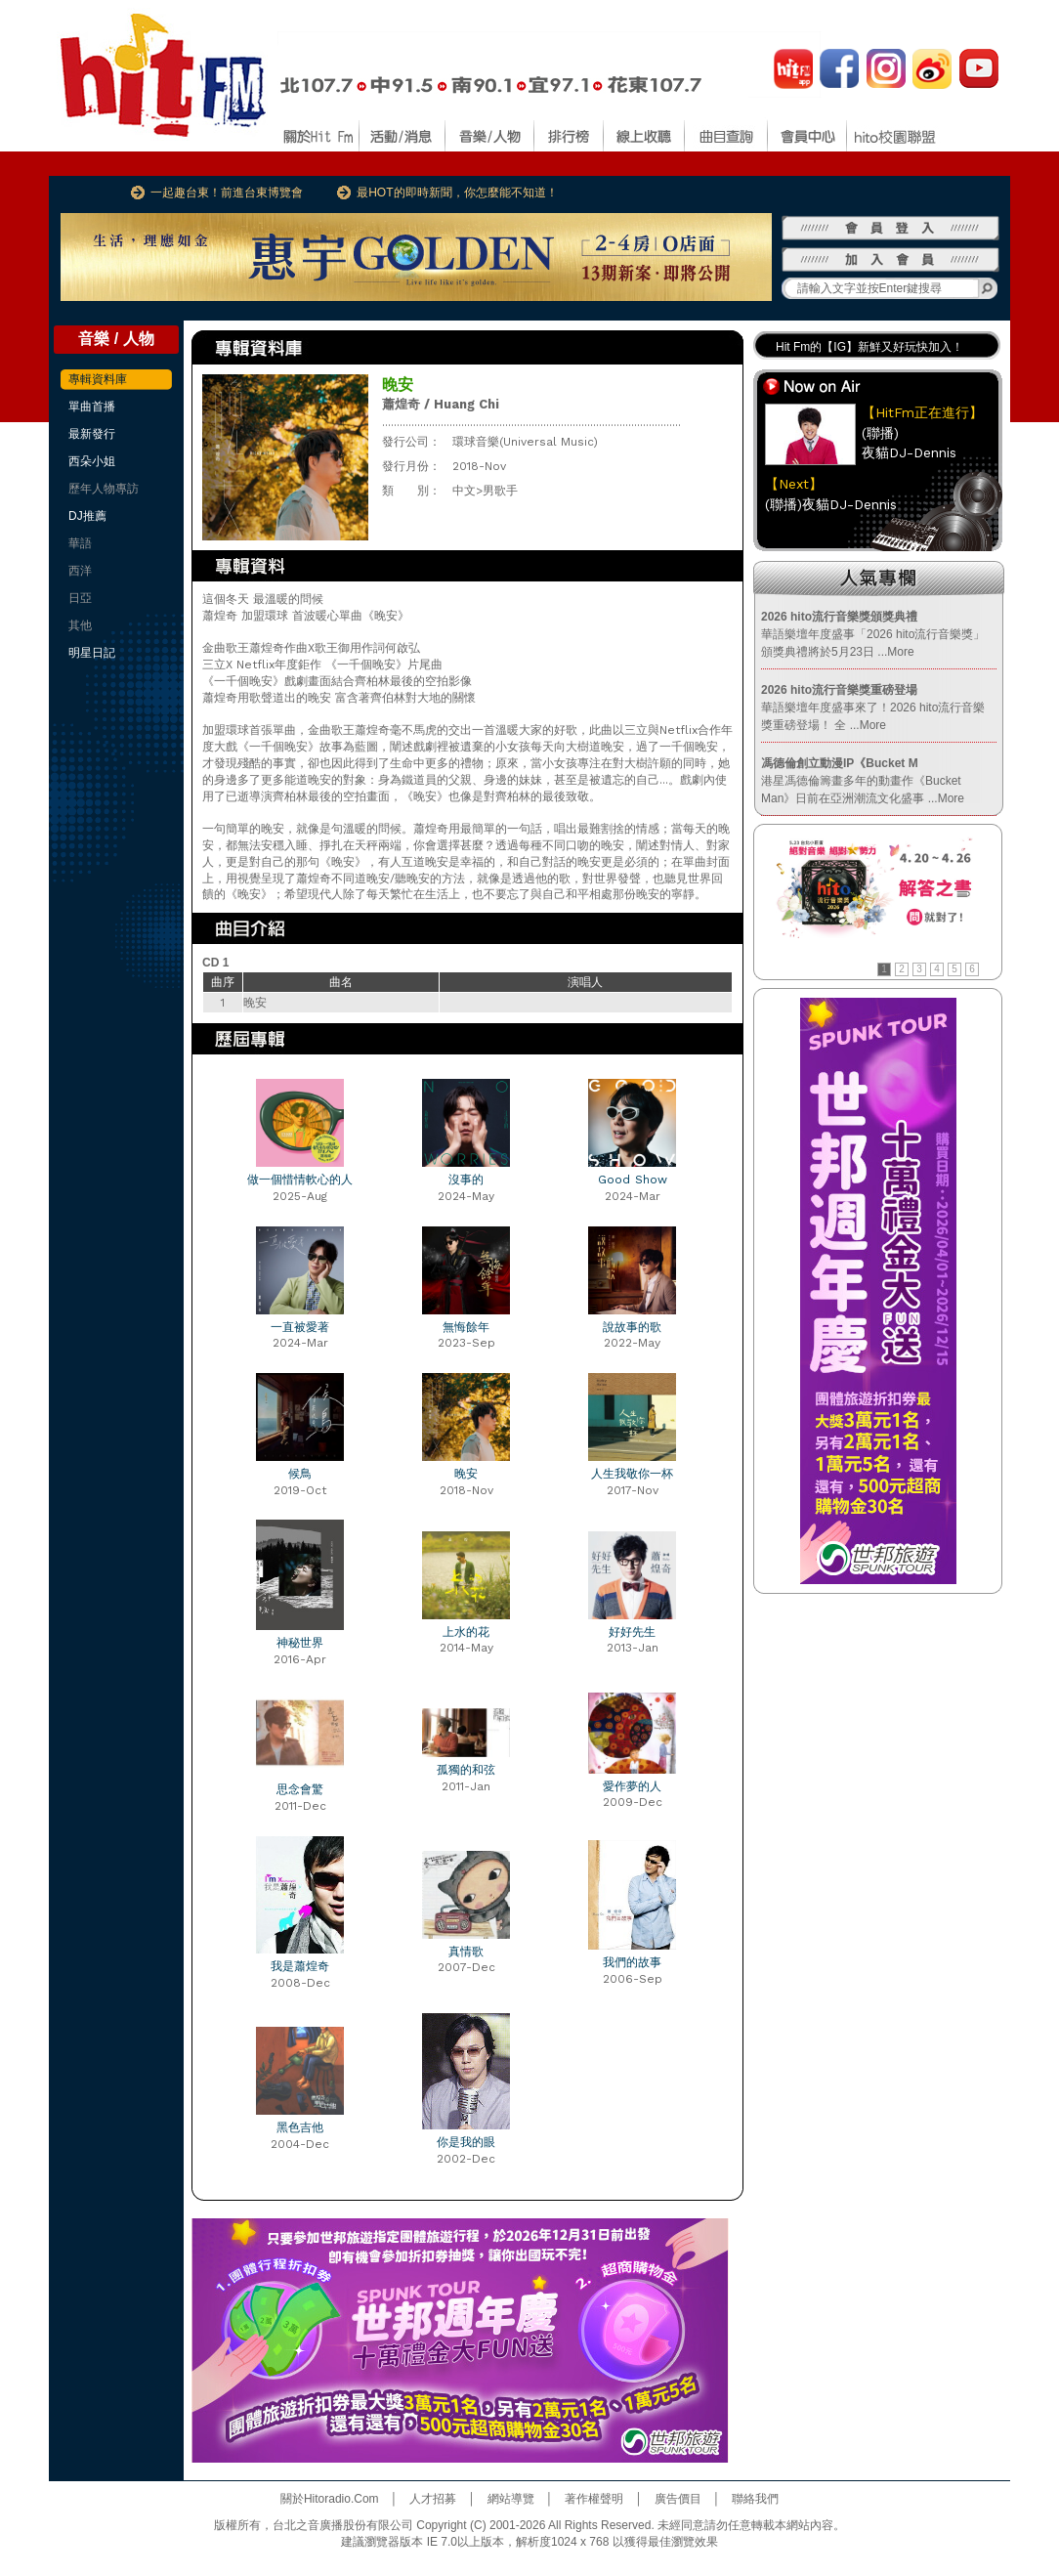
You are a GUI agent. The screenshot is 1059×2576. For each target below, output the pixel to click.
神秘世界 (299, 1643)
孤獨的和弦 (466, 1770)
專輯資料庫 (97, 379)
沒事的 (466, 1179)
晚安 (466, 1474)
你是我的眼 (466, 2142)
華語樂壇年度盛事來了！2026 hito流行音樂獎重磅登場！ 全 (873, 707)
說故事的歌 (632, 1327)
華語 (80, 543)
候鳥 (300, 1474)
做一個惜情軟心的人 (300, 1179)
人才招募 (432, 2499)
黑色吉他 (299, 2127)
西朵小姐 (91, 461)
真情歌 (466, 1951)
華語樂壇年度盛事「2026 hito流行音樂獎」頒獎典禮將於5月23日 (873, 634)
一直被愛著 (300, 1327)
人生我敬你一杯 (632, 1474)
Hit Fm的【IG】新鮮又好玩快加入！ (869, 347)
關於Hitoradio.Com (329, 2499)
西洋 (80, 571)
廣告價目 (678, 2499)
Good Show (632, 1179)
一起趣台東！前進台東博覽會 (226, 192)
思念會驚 (299, 1789)
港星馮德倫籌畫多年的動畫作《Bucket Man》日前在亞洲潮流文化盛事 (862, 780)
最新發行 (91, 434)
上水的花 (466, 1632)
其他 (80, 625)
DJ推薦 (87, 516)
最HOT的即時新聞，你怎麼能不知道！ (457, 192)
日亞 (80, 598)
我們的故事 (632, 1962)
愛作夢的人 (632, 1786)
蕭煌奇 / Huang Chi (440, 404)
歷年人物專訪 (103, 488)
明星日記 (91, 653)
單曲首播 (91, 406)
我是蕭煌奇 (300, 1966)
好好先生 (632, 1632)
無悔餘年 (466, 1327)
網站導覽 (510, 2499)
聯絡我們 (755, 2499)
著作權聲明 (594, 2499)
